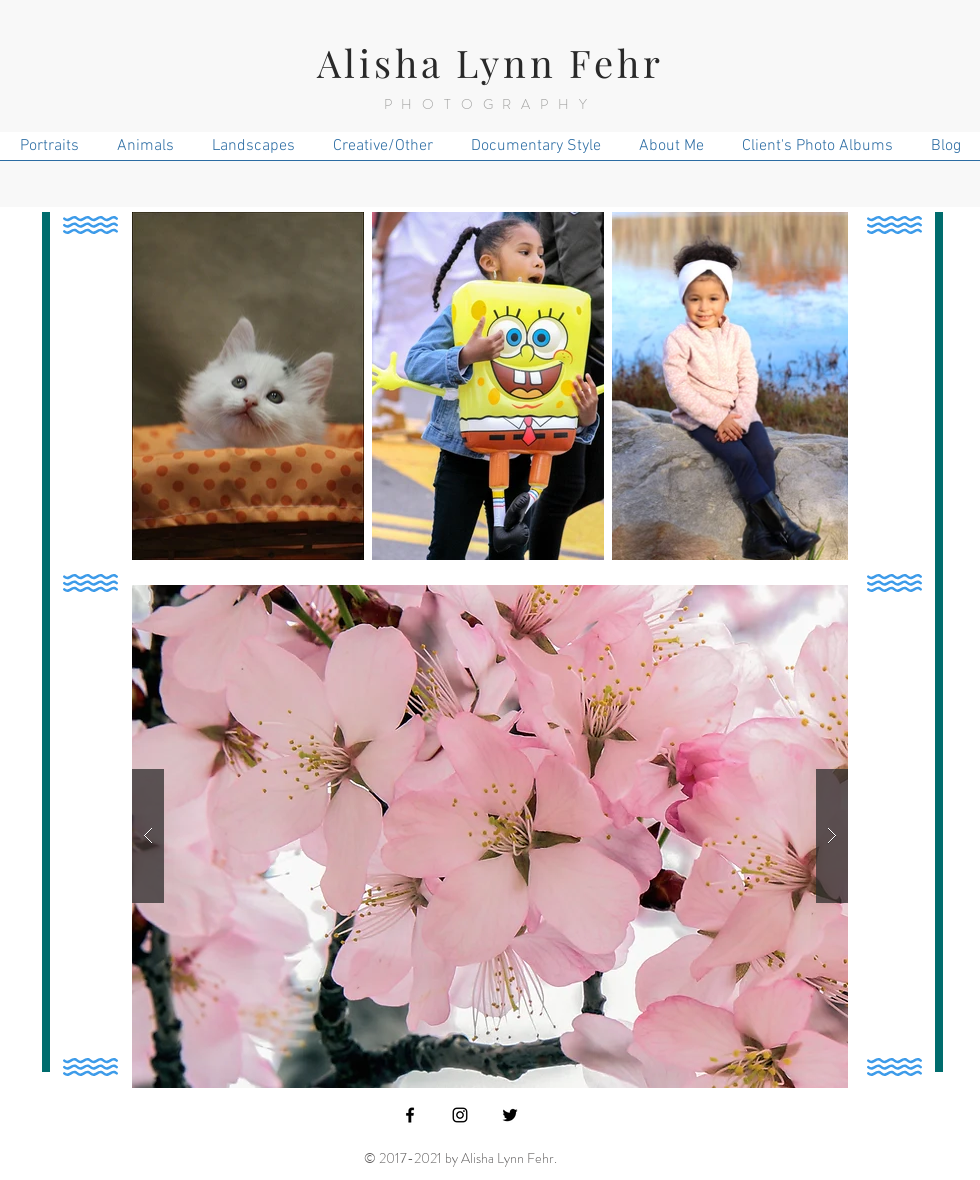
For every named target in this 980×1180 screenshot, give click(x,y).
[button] (490, 836)
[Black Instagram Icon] (460, 1115)
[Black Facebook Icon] (410, 1115)
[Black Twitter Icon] (510, 1115)
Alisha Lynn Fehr (490, 62)
